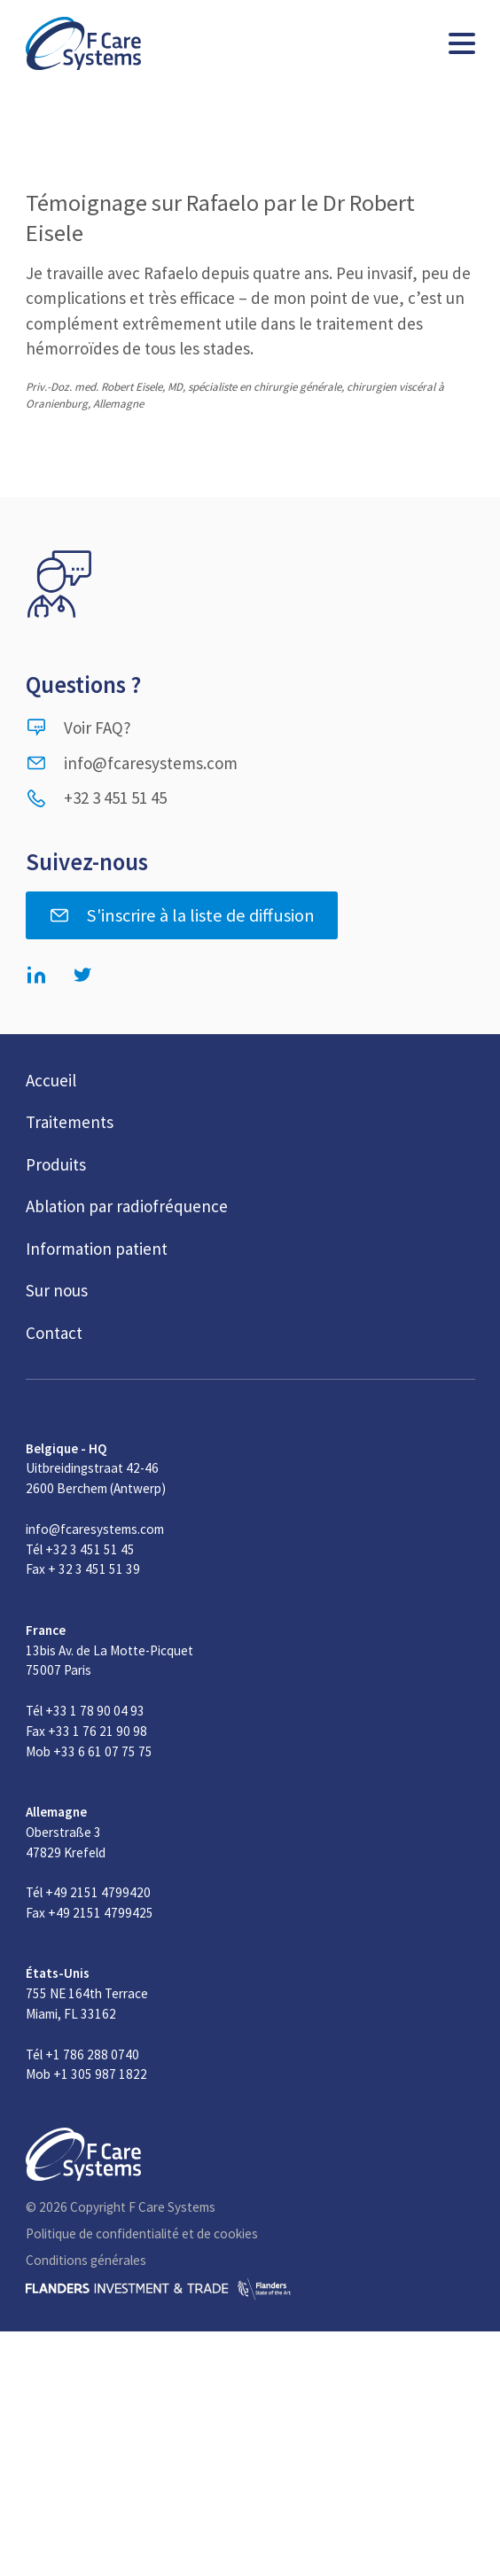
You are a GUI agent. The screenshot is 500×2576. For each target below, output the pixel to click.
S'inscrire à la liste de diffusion (182, 915)
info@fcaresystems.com (132, 763)
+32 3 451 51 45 (96, 797)
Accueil (51, 1080)
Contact (54, 1332)
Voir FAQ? (78, 727)
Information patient (97, 1248)
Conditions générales (86, 2260)
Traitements (69, 1121)
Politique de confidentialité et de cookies (142, 2233)
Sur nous (57, 1290)
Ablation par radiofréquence (127, 1206)
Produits (56, 1164)
